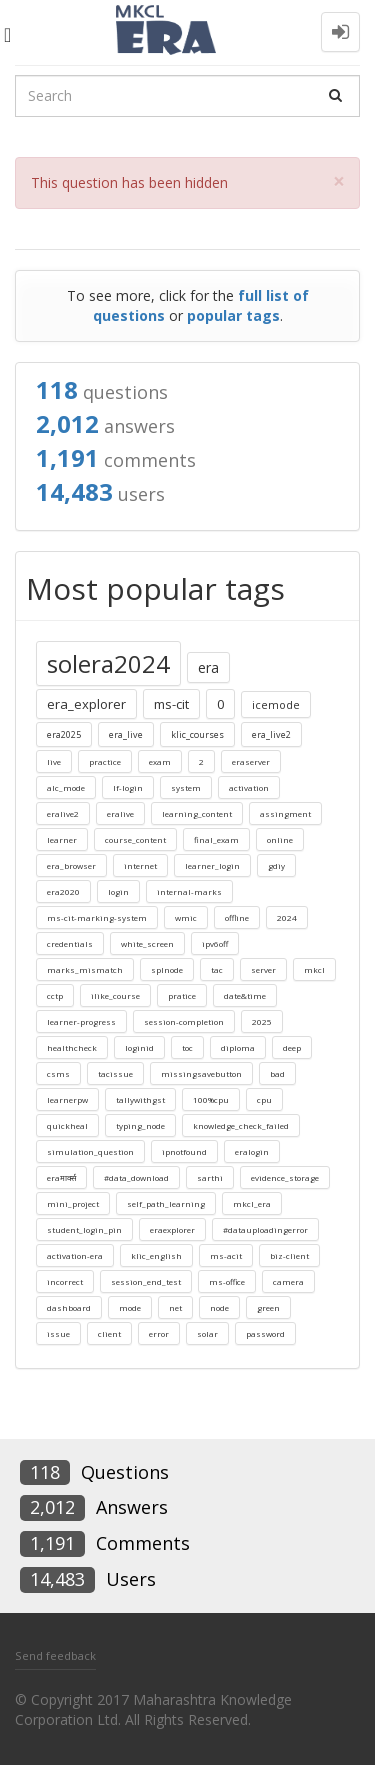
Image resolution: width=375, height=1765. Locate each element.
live (54, 761)
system (186, 787)
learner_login (212, 865)
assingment (285, 813)
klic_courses (197, 734)
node (219, 1307)
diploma (238, 1047)
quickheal (67, 1125)
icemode (276, 704)
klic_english (156, 1255)
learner (62, 839)
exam (160, 761)
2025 (262, 1021)
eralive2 (63, 813)
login (118, 891)
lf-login (128, 787)
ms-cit (171, 704)
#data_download (136, 1177)
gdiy (276, 865)
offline (237, 917)
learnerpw (67, 1099)
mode (130, 1307)
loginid (139, 1047)
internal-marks (189, 891)
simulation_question (90, 1151)
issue (58, 1333)
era (208, 667)
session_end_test (146, 1281)
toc (187, 1047)
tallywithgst (140, 1099)
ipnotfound (184, 1151)
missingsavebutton (201, 1073)
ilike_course (115, 995)
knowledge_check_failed (241, 1125)
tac (217, 969)
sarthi (210, 1177)
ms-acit (226, 1255)
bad (277, 1073)
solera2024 (108, 663)
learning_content (197, 813)
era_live (126, 734)
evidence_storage (285, 1177)
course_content (135, 839)
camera (288, 1281)
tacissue (115, 1073)
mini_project (73, 1203)
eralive (120, 813)
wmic (186, 917)
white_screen (147, 943)
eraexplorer (172, 1229)
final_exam (216, 839)
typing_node (140, 1125)
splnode (167, 969)
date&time (245, 995)
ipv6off (215, 943)
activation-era (75, 1255)
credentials (70, 943)
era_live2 (271, 734)
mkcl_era (252, 1203)
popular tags (233, 315)
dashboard (69, 1307)
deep (292, 1047)
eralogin (252, 1151)
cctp (55, 995)
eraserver (251, 761)
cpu (264, 1099)
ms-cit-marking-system (97, 917)
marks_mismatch (85, 969)
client (109, 1333)
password (265, 1333)
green (268, 1307)
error (159, 1333)
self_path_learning (166, 1203)
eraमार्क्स (61, 1177)
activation (249, 787)
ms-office (227, 1281)
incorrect (65, 1281)
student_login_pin (84, 1229)
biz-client (289, 1255)
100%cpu (211, 1099)
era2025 (64, 734)
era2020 (63, 891)
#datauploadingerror (265, 1229)
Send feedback (55, 1655)
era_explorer (86, 704)
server (263, 969)
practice (105, 761)
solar (207, 1333)
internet (140, 865)
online (280, 839)
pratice (182, 995)
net (175, 1307)
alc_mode (66, 787)
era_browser (71, 865)
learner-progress (81, 1021)
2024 (287, 917)
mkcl (314, 969)
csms (58, 1073)
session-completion (184, 1021)
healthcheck (72, 1047)
